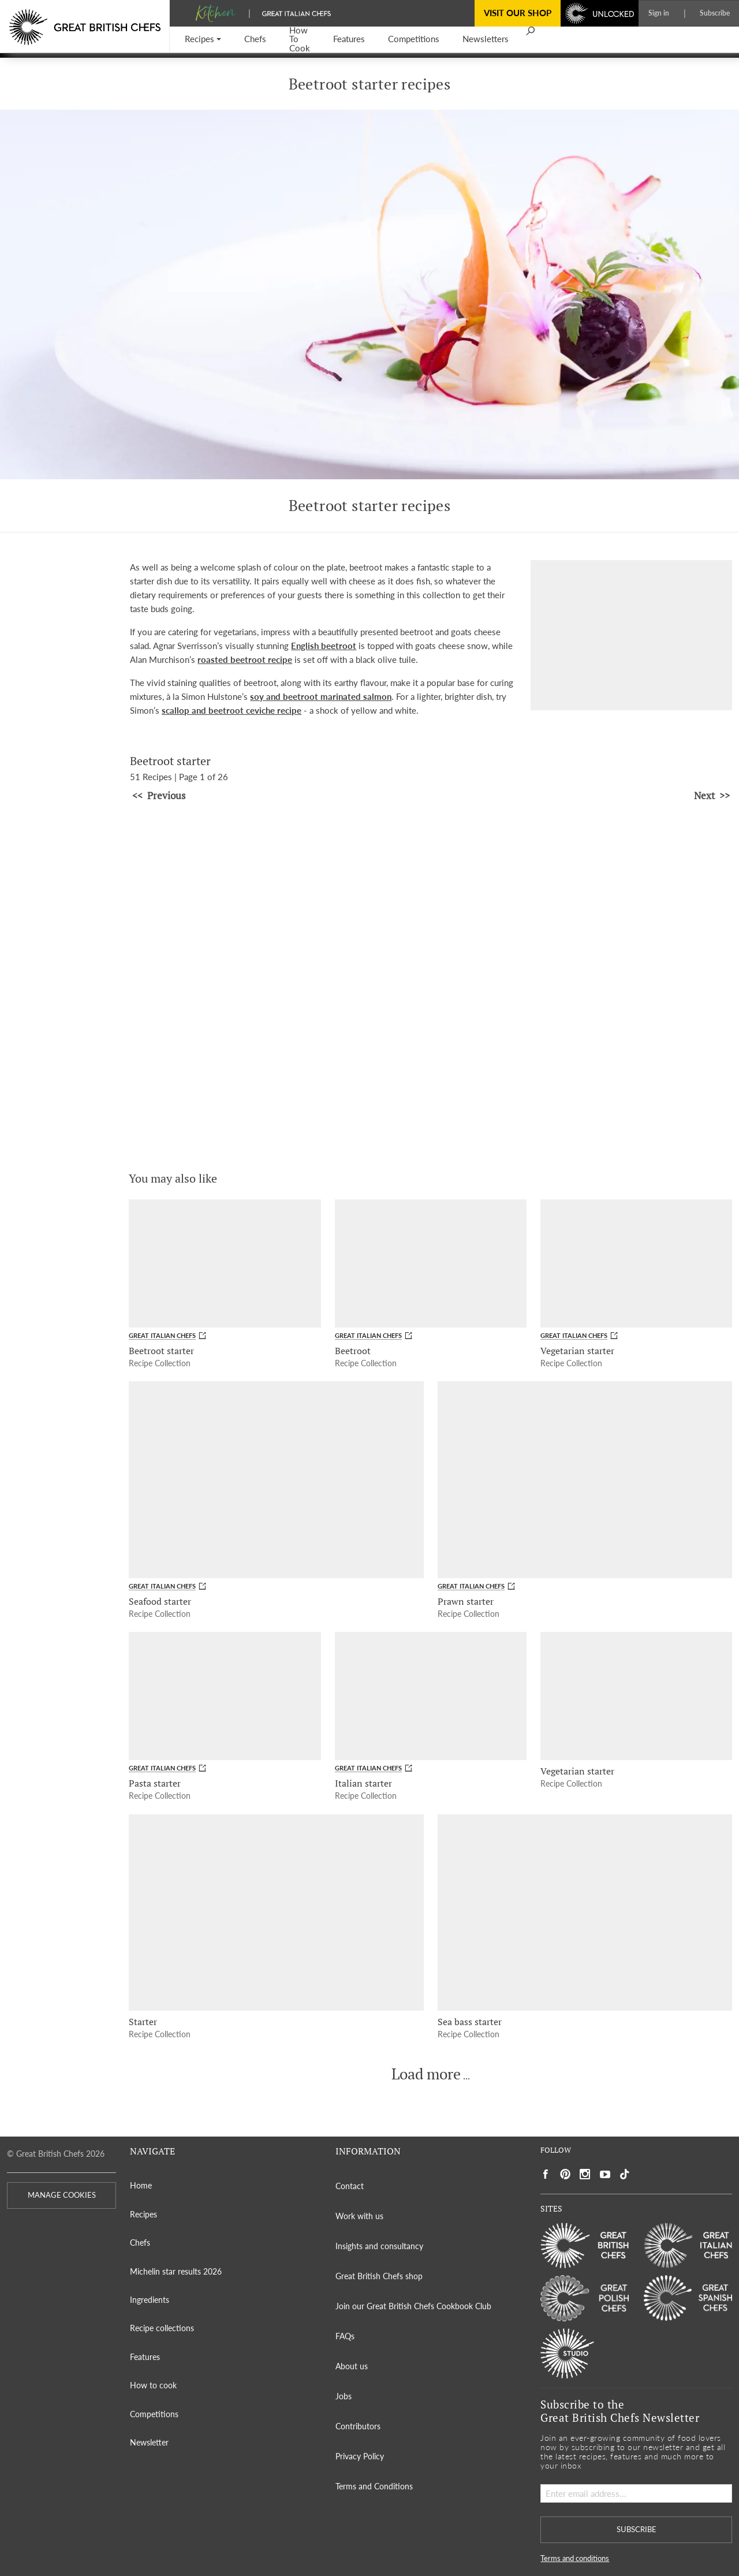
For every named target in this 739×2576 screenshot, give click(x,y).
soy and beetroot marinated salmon (320, 696)
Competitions (154, 2414)
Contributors (357, 2426)
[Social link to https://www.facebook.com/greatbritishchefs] (545, 2174)
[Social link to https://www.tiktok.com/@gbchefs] (624, 2174)
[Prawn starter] (585, 1479)
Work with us (359, 2216)
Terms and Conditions (374, 2486)
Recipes (143, 2214)
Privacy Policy (359, 2456)
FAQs (344, 2336)
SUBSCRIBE (636, 2529)
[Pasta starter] (224, 1695)
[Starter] (276, 1912)
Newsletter (149, 2442)
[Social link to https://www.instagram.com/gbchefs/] (585, 2174)
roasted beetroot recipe (244, 659)
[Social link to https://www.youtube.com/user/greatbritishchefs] (605, 2174)
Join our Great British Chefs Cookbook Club (413, 2306)
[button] (203, 40)
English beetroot (323, 645)
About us (351, 2366)
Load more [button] (426, 2074)
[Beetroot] (431, 1263)
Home (141, 2185)
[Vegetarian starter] (636, 1263)
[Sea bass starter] (585, 1912)
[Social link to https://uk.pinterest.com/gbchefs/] (565, 2174)
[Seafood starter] (276, 1479)
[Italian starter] (431, 1695)
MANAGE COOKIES (62, 2195)
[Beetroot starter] (224, 1263)
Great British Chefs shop (379, 2276)
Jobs (343, 2396)
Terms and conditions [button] (574, 2558)
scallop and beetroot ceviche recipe (231, 710)
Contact (349, 2186)
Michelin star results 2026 (176, 2271)
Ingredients (149, 2300)
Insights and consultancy (379, 2246)
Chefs (140, 2242)
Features (145, 2357)
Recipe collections (162, 2328)
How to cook (153, 2385)
